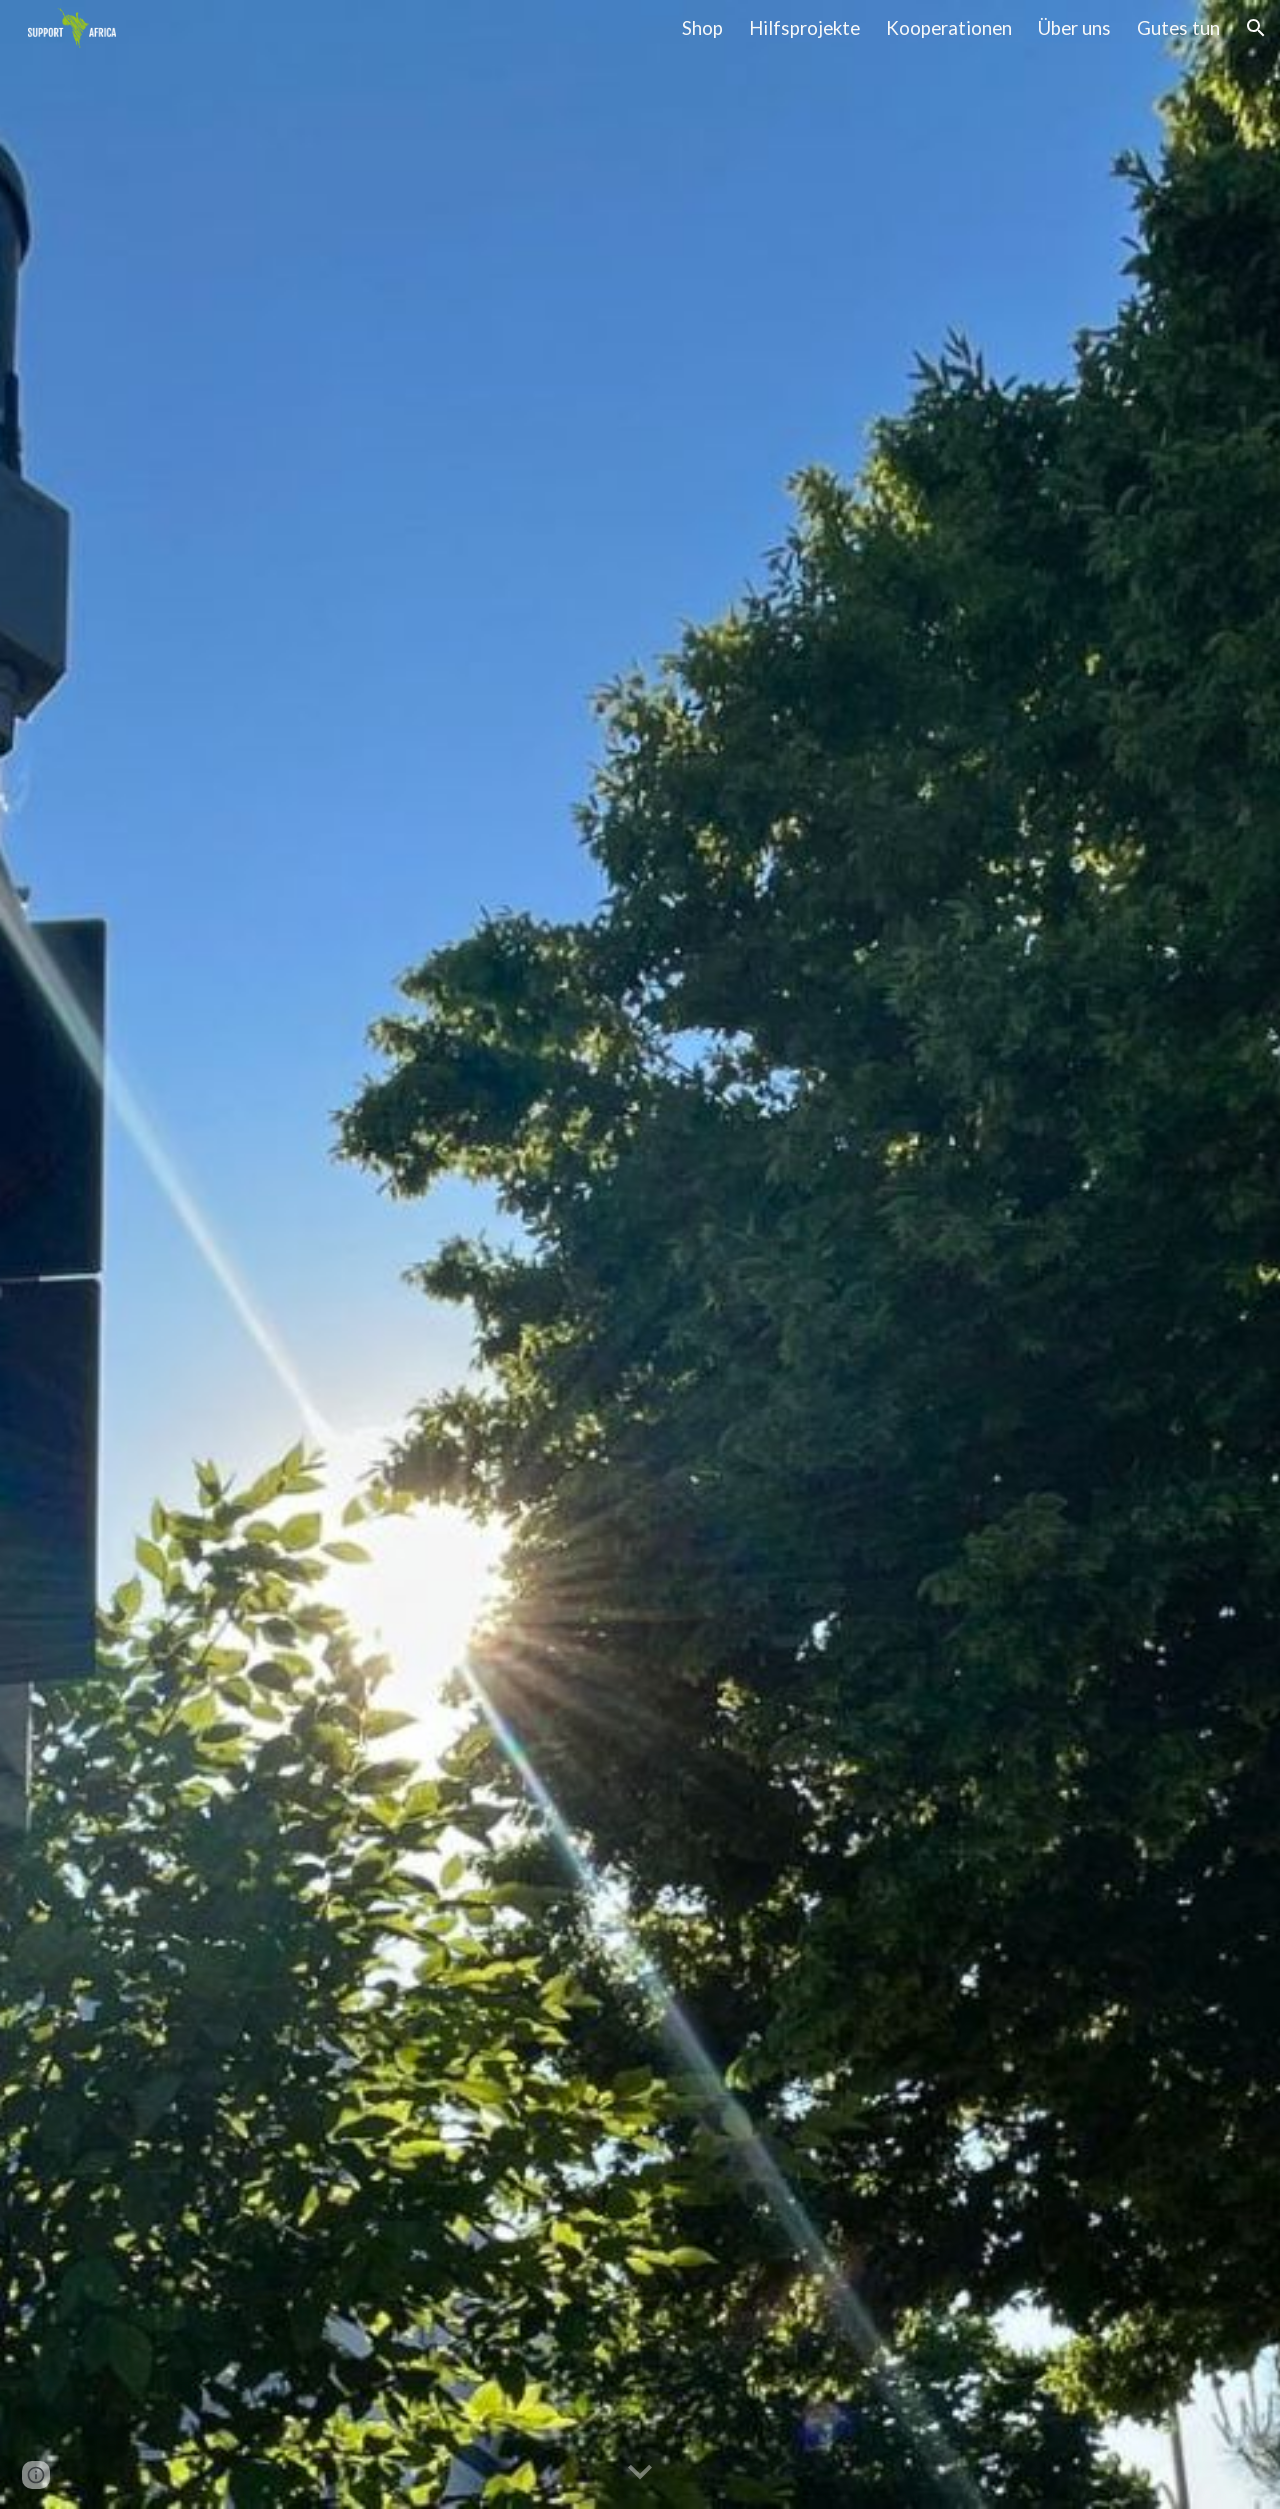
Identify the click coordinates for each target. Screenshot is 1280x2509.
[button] (1256, 28)
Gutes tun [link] (1178, 28)
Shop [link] (702, 28)
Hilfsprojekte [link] (804, 28)
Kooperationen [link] (949, 28)
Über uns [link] (1074, 28)
